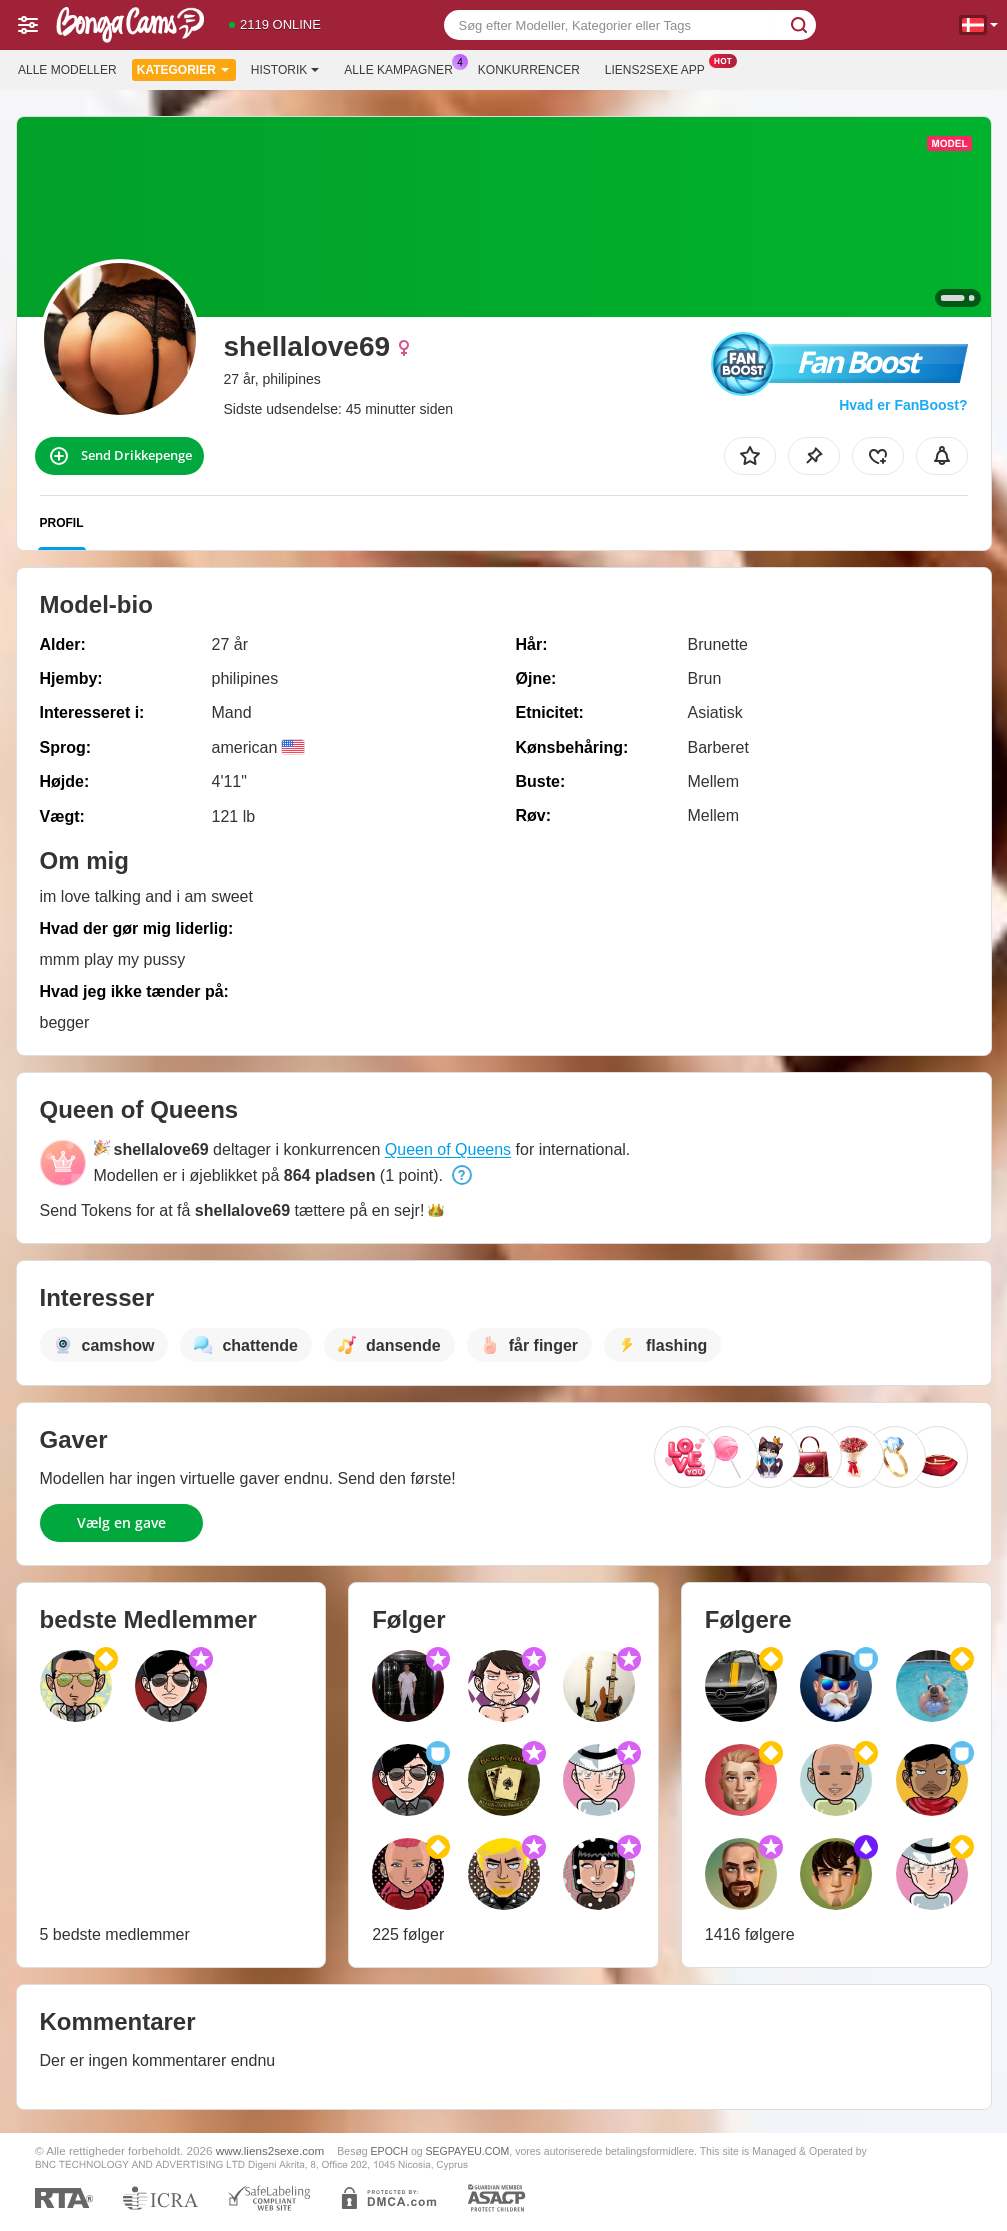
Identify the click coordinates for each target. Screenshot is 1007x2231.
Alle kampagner (403, 68)
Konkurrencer (529, 70)
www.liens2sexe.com (270, 2150)
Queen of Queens (448, 1149)
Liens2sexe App (660, 68)
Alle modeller (67, 70)
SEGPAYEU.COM (468, 2151)
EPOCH (389, 2151)
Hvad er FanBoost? (903, 405)
